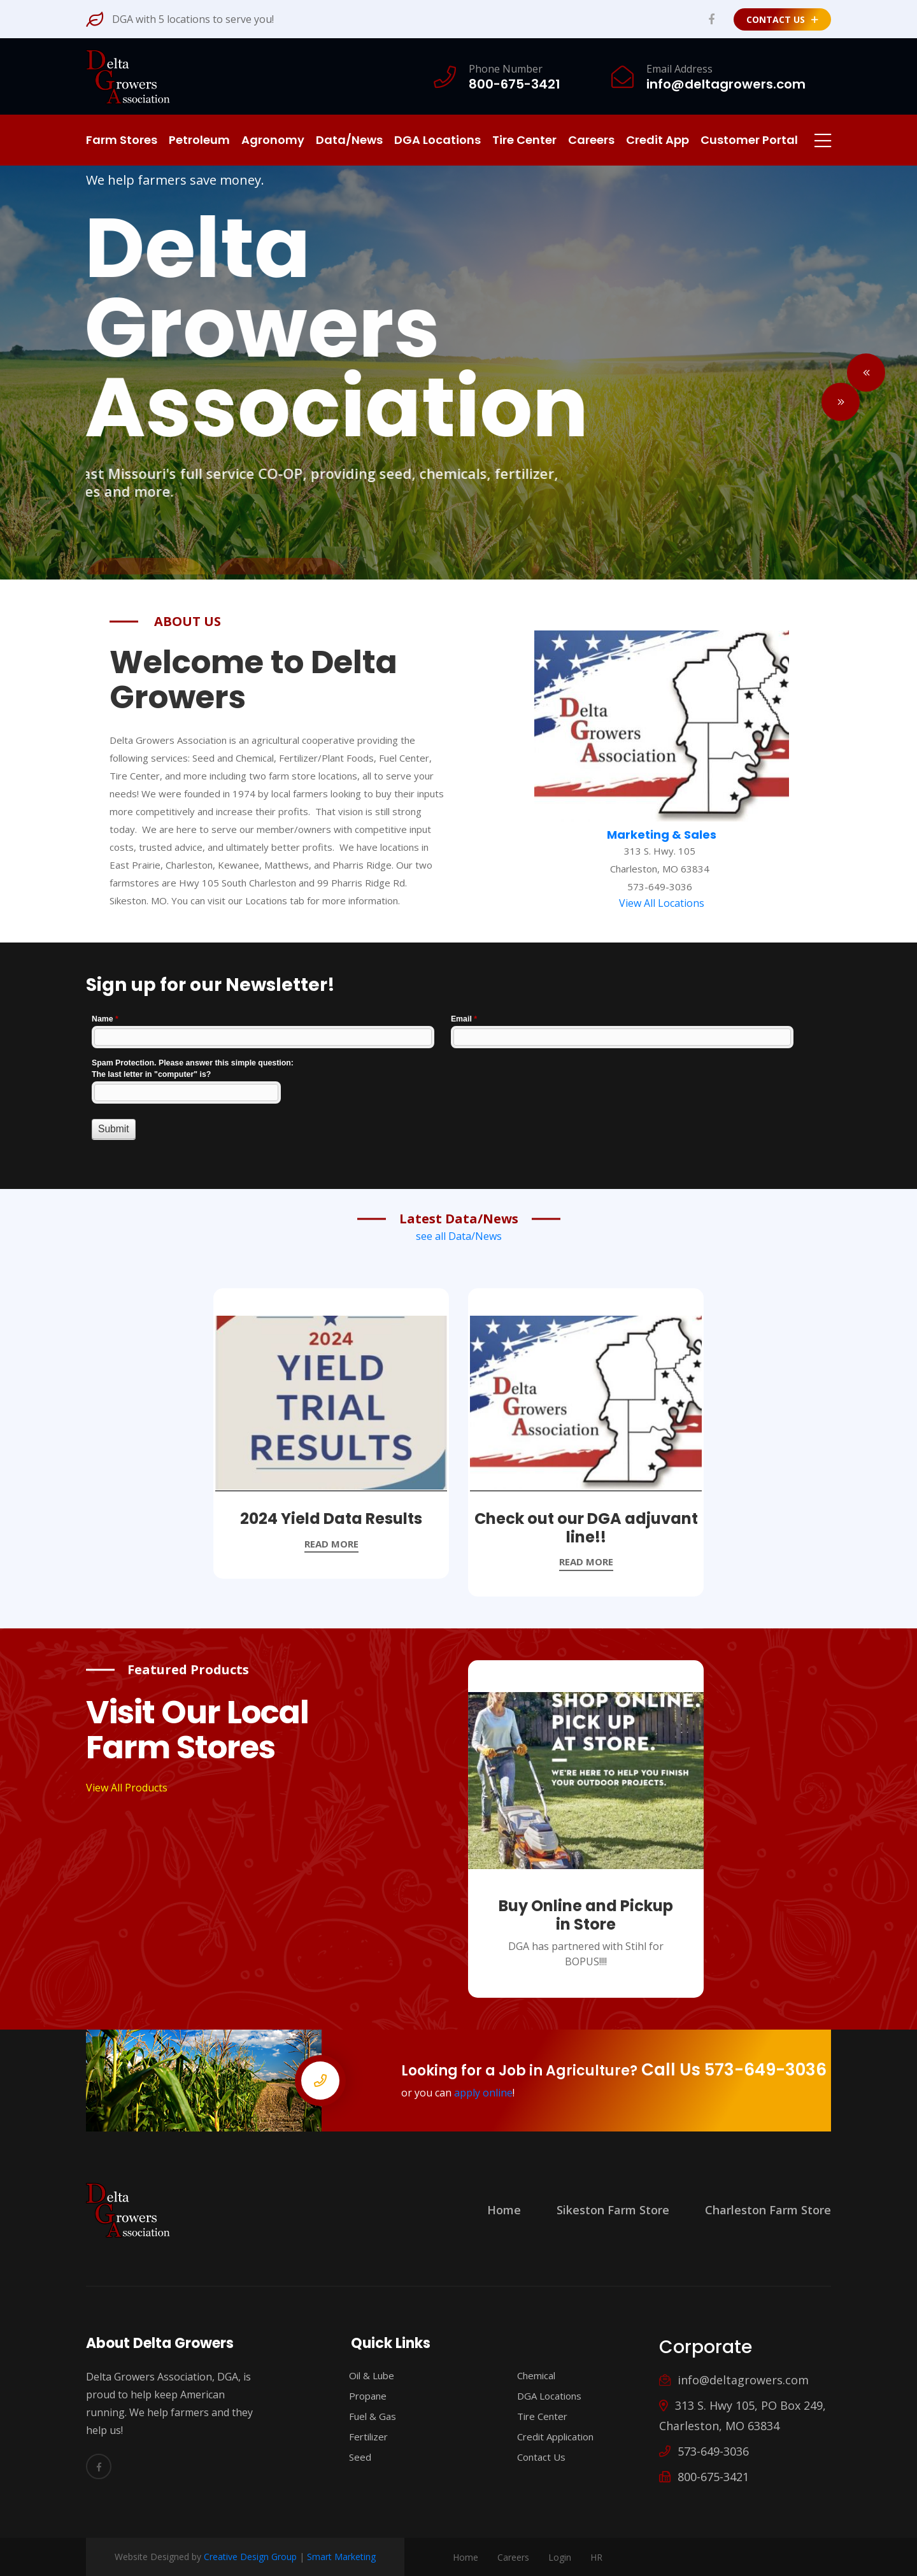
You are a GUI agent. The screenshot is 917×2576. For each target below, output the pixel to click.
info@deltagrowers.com (734, 2379)
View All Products (126, 1788)
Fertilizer (362, 2436)
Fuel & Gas (366, 2416)
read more (331, 1543)
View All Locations (661, 903)
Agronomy (272, 140)
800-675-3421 (704, 2476)
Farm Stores (121, 140)
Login (559, 2557)
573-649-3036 (704, 2451)
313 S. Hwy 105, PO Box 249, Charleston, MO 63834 (742, 2415)
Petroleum (199, 140)
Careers (591, 140)
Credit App (657, 140)
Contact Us (782, 19)
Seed (354, 2457)
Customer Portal (749, 140)
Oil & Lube (365, 2375)
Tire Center (524, 140)
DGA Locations (437, 140)
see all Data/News (459, 1236)
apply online (483, 2093)
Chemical (530, 2375)
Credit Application (549, 2436)
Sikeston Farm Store (613, 2209)
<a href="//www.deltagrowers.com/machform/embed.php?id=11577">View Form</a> (458, 1090)
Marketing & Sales (661, 835)
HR (596, 2557)
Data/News (349, 140)
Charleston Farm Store (768, 2209)
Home (504, 2209)
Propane (362, 2395)
